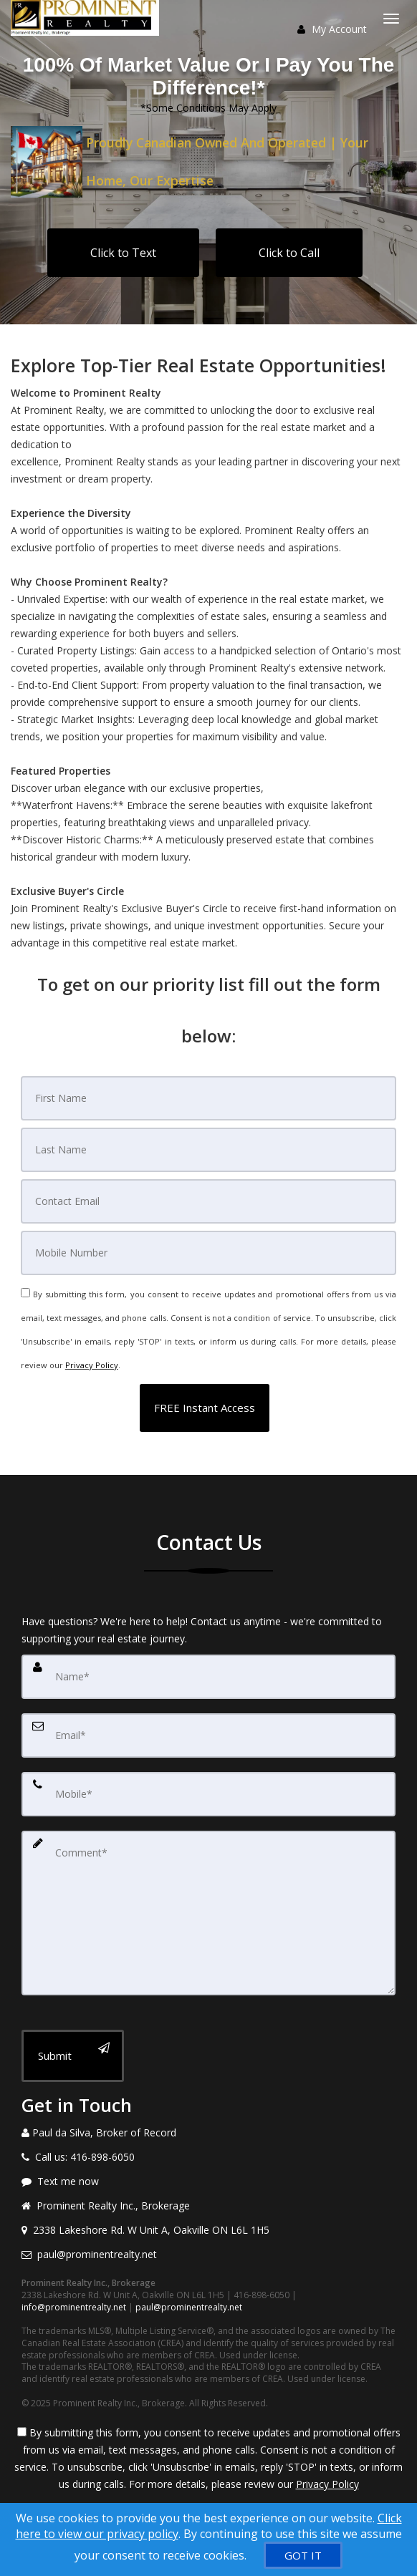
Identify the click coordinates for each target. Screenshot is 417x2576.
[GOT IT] (303, 2555)
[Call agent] (208, 2132)
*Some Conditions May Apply (208, 108)
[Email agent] (208, 2254)
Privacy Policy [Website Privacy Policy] (91, 1365)
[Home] (87, 18)
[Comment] (208, 1913)
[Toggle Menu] (391, 18)
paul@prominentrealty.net (188, 2307)
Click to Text (123, 253)
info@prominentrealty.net (73, 2307)
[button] (204, 1408)
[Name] (208, 1677)
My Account (332, 29)
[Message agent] (208, 2181)
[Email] (208, 1201)
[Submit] (72, 2056)
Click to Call (289, 253)
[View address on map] (208, 2230)
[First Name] (208, 1098)
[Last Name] (208, 1150)
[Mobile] (208, 1253)
